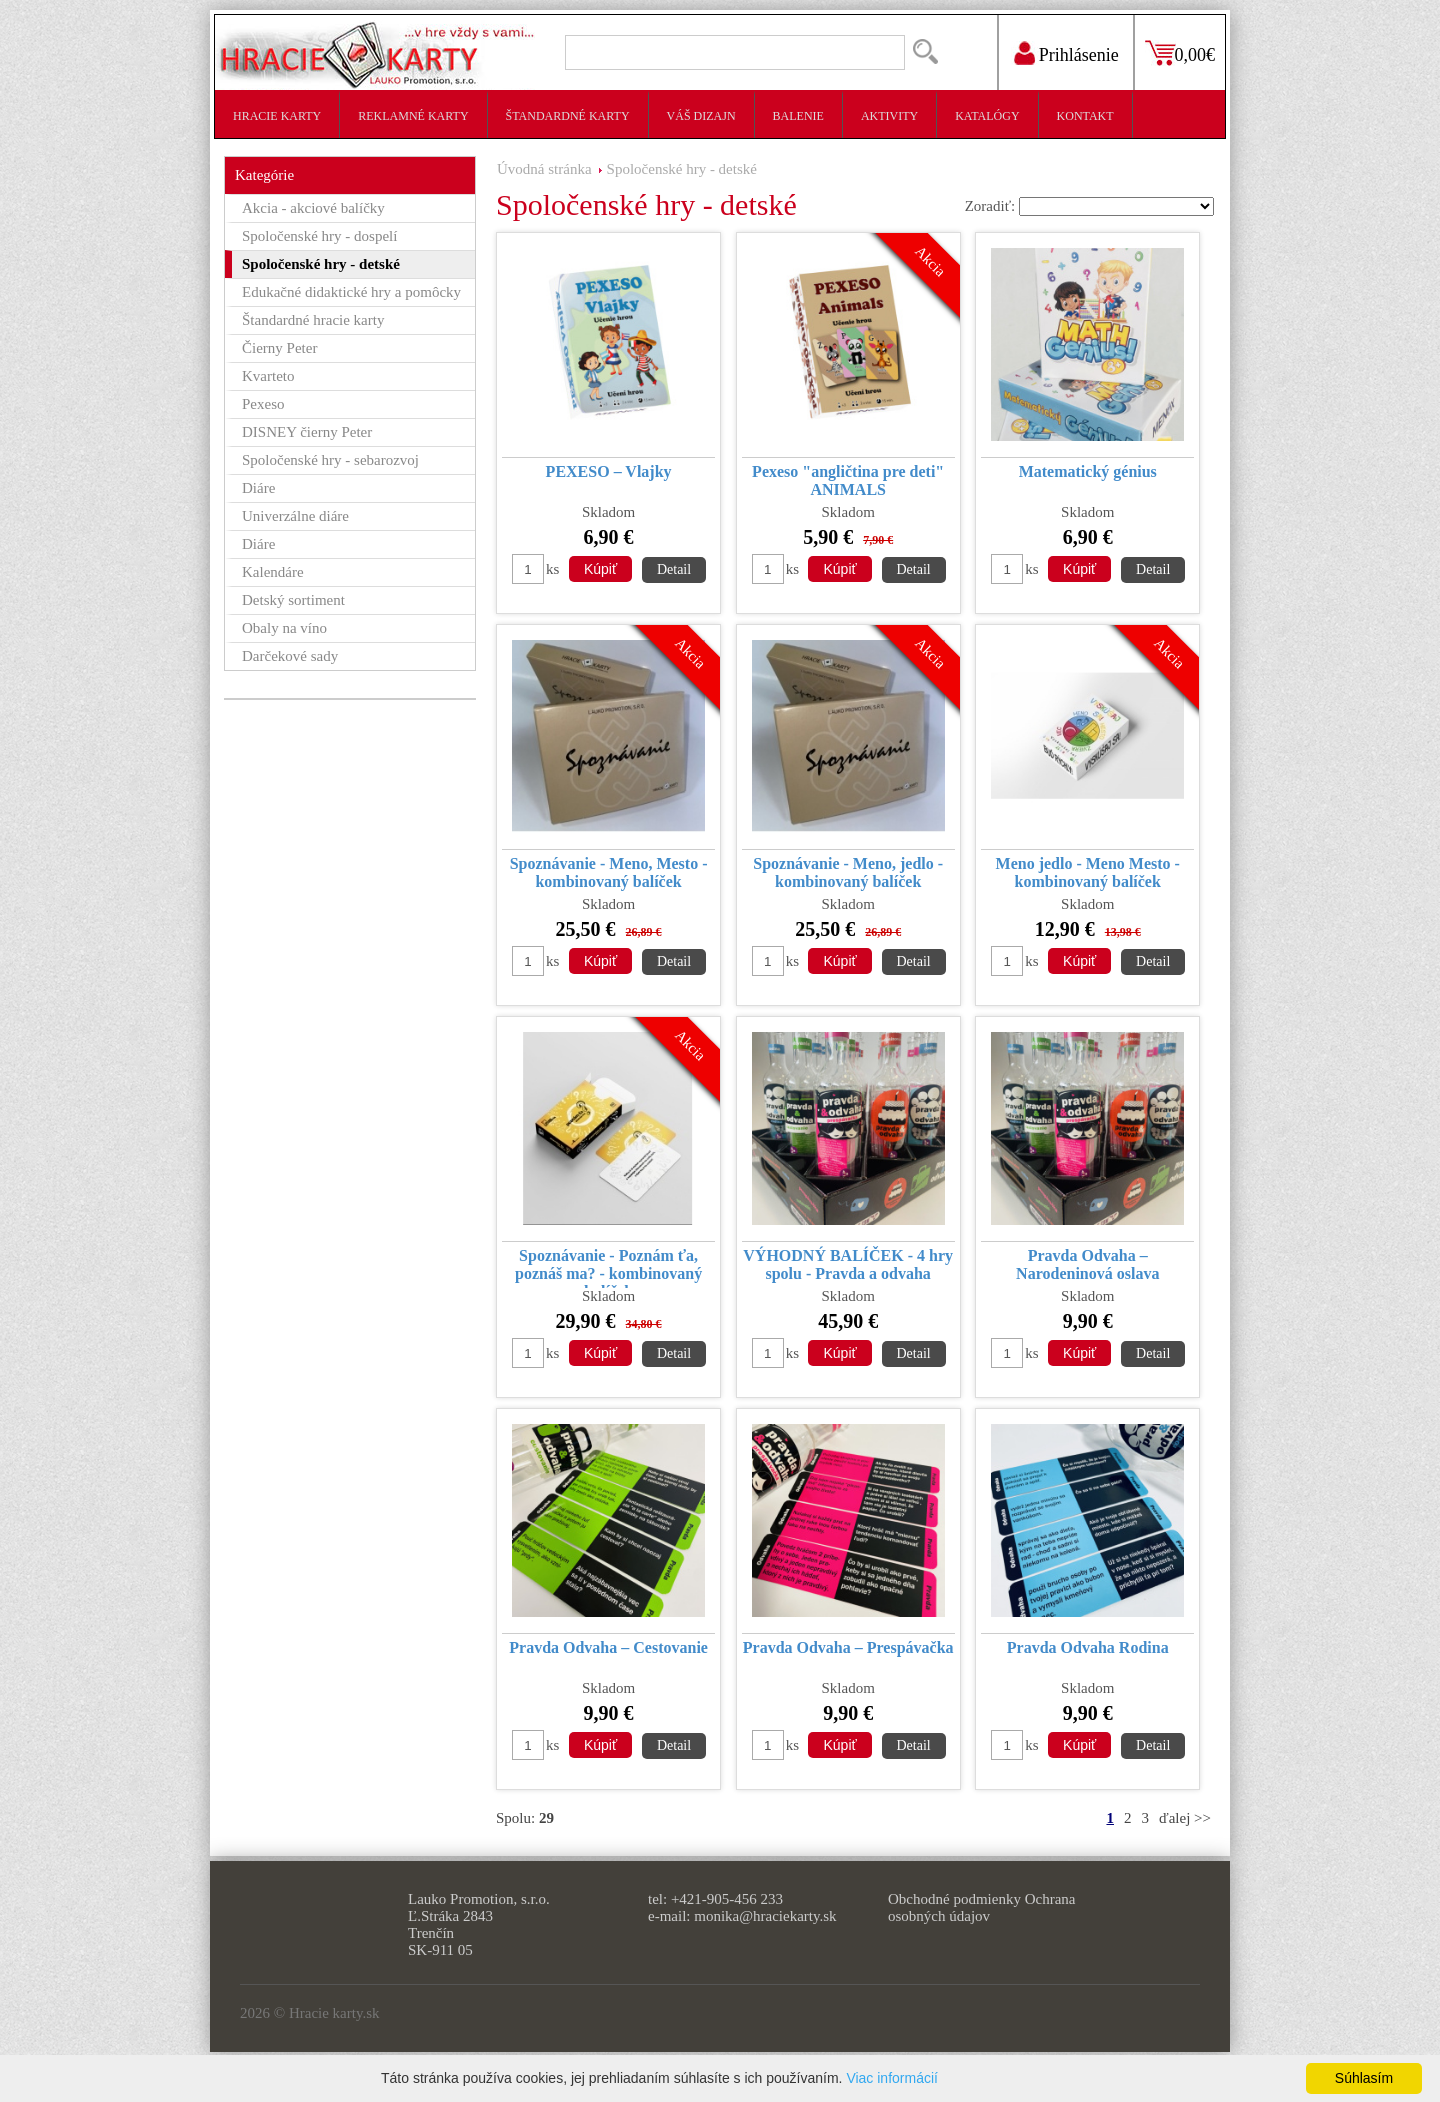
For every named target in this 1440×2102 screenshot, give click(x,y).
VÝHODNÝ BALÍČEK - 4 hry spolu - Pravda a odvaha (848, 1264)
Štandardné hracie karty (313, 320)
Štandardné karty (568, 116)
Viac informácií (892, 2078)
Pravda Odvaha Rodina (1088, 1647)
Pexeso (263, 404)
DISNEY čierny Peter (307, 432)
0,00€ (1195, 55)
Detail (674, 569)
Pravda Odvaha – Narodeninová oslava (1087, 1264)
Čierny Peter (279, 348)
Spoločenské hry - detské (682, 169)
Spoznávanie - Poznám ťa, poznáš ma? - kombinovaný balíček (608, 1267)
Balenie (798, 116)
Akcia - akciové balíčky (313, 208)
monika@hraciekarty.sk (765, 1916)
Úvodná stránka (544, 169)
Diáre (258, 488)
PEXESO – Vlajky (609, 471)
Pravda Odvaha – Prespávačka (848, 1647)
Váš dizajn (701, 116)
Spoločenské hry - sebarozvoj (330, 460)
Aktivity (889, 116)
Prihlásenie (1079, 55)
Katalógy (987, 116)
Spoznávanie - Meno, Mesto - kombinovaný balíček (609, 872)
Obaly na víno (284, 628)
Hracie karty (277, 116)
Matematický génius (1088, 471)
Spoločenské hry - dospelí (319, 236)
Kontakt (1085, 116)
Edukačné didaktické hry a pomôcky (351, 292)
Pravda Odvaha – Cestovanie (608, 1647)
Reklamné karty (413, 116)
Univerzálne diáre (295, 516)
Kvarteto (268, 376)
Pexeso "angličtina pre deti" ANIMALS (848, 480)
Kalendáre (273, 572)
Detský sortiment (293, 600)
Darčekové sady (290, 656)
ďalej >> (1185, 1818)
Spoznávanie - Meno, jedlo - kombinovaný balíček (848, 872)
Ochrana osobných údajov (981, 1907)
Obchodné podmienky (954, 1899)
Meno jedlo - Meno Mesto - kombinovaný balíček (1088, 872)
